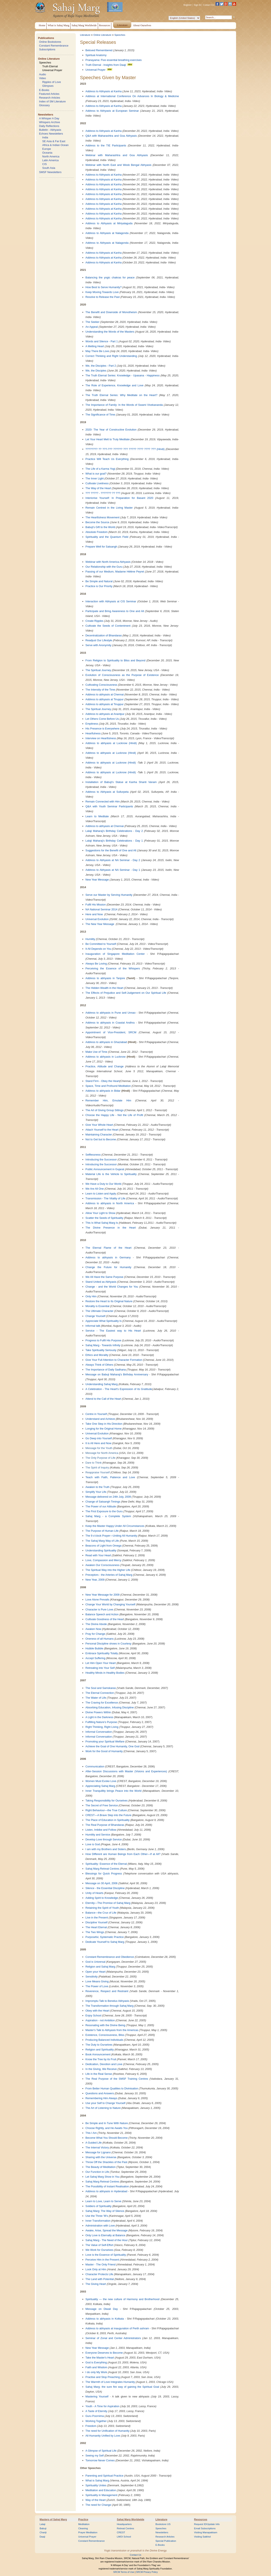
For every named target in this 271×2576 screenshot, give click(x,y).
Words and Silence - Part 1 (102, 341)
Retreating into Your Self (100, 1667)
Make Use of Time (96, 1051)
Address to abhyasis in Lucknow (106, 1056)
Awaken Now (94, 1629)
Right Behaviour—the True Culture (106, 1810)
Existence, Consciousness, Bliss (105, 2035)
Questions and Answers (100, 2093)
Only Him (91, 1296)
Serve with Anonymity (98, 645)
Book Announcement (98, 2054)
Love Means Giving (97, 1981)
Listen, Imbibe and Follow (101, 1829)
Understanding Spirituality (101, 1550)
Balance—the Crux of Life (101, 1912)
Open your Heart (96, 1971)
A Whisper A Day (49, 118)
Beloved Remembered (99, 50)
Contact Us (208, 5)
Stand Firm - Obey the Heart (103, 1081)
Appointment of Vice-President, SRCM (111, 1032)
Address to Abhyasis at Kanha (104, 91)
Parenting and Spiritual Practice (104, 2475)
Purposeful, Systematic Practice (105, 1937)
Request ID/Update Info (207, 2524)
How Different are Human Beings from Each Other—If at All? (123, 1854)
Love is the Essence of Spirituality (106, 2254)
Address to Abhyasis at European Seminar (112, 110)
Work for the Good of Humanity (104, 1751)
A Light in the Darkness (100, 1717)
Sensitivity (92, 1976)
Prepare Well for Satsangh (101, 546)
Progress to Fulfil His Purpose (103, 1340)
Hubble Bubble (94, 1648)
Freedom (91, 2425)
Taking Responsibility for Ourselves (107, 1800)
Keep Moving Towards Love (102, 292)
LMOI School (124, 2536)
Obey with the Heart (97, 2010)
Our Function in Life (97, 2171)
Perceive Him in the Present (102, 2259)
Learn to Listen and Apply (101, 1193)
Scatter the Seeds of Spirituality (104, 1217)
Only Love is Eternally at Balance (105, 2235)
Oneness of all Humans (100, 1638)
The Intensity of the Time (100, 689)
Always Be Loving (96, 963)
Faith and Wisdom (96, 2367)
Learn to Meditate (97, 816)
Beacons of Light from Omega (104, 1545)
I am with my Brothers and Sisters (106, 1849)
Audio (42, 74)
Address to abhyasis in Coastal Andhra (110, 1022)
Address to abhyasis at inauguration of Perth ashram (117, 2328)
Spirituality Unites (96, 2485)
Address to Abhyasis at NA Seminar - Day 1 (113, 869)
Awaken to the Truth (98, 1487)
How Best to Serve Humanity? (104, 287)
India (45, 137)
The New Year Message (100, 924)
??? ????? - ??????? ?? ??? (103, 493)
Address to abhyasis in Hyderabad (106, 2191)
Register (188, 5)
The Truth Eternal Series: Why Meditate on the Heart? (122, 395)
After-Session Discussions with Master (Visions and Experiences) (126, 1771)
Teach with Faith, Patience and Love (110, 1477)
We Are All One (95, 1188)
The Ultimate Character (100, 1311)
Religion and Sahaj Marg (100, 1966)
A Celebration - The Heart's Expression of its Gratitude (119, 1389)
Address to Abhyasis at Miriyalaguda (109, 223)
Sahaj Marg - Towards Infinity (103, 1345)
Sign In (197, 5)
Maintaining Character (99, 1134)
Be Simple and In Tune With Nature (107, 2123)
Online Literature (48, 58)
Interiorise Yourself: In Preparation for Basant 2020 (119, 498)
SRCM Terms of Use (123, 2572)
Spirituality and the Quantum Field (107, 536)
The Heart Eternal (96, 1927)
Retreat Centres (125, 2528)
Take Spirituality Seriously (101, 1350)
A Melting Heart (95, 346)
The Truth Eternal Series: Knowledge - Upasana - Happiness (123, 375)
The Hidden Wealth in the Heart (104, 987)
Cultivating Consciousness (101, 684)
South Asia (48, 167)
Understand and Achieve (100, 1418)
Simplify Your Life (96, 1491)
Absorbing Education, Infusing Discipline (110, 1707)
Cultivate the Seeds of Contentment (108, 625)
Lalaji (42, 2524)
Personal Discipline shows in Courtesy (108, 1643)
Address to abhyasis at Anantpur (105, 714)
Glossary (44, 105)
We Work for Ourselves (99, 2249)
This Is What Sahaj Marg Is (102, 1222)
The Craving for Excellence (102, 1702)
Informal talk (93, 1325)
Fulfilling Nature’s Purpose (101, 1722)
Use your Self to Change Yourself (106, 2103)
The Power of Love (97, 1986)
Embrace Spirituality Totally (102, 1653)
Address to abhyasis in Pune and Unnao (111, 1012)
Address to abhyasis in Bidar (103, 1090)
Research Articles (49, 97)
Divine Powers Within (98, 1712)
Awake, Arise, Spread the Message (107, 2230)
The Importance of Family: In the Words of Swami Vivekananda (124, 404)
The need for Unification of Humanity (108, 2430)
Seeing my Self (95, 2455)
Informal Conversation (99, 1731)
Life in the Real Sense (99, 2073)
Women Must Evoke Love (101, 1781)
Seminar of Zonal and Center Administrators (113, 2338)
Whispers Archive (49, 122)
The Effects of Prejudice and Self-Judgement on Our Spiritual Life (126, 992)
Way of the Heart (96, 2500)
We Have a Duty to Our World (104, 1183)
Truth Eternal (50, 66)
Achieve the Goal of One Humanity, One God (113, 1746)
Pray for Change (95, 1633)
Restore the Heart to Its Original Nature (109, 1301)
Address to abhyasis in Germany (108, 1257)
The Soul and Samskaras (101, 1688)
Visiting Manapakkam (205, 2532)
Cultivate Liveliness (97, 483)
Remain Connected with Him (103, 801)
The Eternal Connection (100, 1692)
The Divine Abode (97, 1624)
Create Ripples (95, 620)
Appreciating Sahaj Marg (101, 1786)
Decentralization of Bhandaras (104, 635)
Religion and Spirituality (100, 2049)
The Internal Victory (97, 2147)
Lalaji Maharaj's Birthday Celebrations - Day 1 (114, 840)
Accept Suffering (95, 1658)
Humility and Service (98, 1834)
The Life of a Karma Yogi (100, 468)
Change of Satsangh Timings (103, 1501)
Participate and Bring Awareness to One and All (115, 611)
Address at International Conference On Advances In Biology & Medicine (132, 96)
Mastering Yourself (97, 2396)
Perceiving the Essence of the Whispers (113, 968)
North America (50, 156)
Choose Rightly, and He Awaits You (107, 2128)
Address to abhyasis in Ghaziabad (106, 1042)
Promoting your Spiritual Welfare (105, 1741)
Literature (85, 35)
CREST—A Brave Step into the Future (108, 1815)
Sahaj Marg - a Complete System (108, 1516)
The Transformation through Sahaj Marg (110, 2005)
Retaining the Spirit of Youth (102, 1907)
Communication (95, 1766)
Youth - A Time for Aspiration (102, 2406)
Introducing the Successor (101, 1159)
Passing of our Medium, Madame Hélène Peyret (115, 571)
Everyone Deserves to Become (104, 2352)
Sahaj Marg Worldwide (130, 2519)
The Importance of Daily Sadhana (106, 1369)
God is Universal (95, 1961)
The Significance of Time (100, 414)
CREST (121, 2532)
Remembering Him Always (101, 2098)
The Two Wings (95, 1932)
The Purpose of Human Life (102, 1530)
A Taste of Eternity (96, 2411)
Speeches (45, 62)
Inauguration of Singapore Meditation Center (115, 953)
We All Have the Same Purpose (104, 1276)
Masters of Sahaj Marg (53, 2519)
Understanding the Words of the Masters (110, 331)
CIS (44, 164)
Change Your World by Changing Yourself (110, 1604)
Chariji (43, 2532)
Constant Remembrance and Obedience (110, 1956)
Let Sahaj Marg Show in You (103, 2176)
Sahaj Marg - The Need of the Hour (107, 2240)
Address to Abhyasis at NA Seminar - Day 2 (113, 860)
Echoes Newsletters (51, 133)
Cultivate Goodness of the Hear (104, 1619)
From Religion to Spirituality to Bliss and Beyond (115, 660)
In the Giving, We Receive (101, 2069)
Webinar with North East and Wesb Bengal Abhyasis (119, 165)
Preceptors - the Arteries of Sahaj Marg (109, 1574)
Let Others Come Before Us (102, 718)
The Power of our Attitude (101, 1506)
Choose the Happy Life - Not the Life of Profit (114, 1115)
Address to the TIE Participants (106, 145)
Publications (46, 38)
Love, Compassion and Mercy (103, 1560)
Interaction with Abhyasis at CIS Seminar (111, 601)
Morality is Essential (98, 1306)
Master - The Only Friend (101, 2264)
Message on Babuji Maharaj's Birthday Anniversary (117, 1374)
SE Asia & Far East (53, 141)
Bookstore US (162, 2524)
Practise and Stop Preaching (103, 2377)
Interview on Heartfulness (101, 738)
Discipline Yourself (97, 1922)
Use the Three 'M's (97, 2215)
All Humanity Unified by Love (103, 2435)
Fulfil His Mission (96, 904)
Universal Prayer (52, 70)
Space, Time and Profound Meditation (108, 1085)
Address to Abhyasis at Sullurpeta (107, 791)
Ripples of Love (51, 82)
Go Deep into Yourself (99, 1438)
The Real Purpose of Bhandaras (105, 1824)
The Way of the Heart (98, 488)
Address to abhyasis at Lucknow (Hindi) (111, 743)
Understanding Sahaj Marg (102, 1384)
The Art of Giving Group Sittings (105, 1110)
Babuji (43, 2528)
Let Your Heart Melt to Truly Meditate (108, 439)
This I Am (91, 2132)
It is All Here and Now (98, 1443)
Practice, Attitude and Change (105, 1066)
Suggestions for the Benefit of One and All (111, 850)
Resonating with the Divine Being (105, 2025)
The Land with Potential (100, 2279)
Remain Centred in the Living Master (109, 507)
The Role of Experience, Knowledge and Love (115, 385)
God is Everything (96, 2362)
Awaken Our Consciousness (103, 1565)
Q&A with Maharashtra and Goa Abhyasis (111, 135)
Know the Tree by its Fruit (101, 2059)
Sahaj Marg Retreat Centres (102, 1868)
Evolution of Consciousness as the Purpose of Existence (122, 675)
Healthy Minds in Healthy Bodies (105, 1672)
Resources (200, 2519)
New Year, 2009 (95, 1579)
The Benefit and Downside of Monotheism (111, 312)
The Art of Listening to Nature (103, 2108)
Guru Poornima (95, 2416)
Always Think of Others (99, 1364)
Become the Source (97, 522)
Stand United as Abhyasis (101, 1281)
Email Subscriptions (205, 2528)
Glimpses (47, 85)
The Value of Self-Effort (99, 2245)
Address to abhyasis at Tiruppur (105, 699)
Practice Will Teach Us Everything (107, 459)
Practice (83, 2519)
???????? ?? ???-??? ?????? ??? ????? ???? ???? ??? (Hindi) (125, 449)
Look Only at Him (96, 2269)
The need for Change (98, 2504)
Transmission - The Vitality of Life (105, 1198)
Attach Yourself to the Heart (102, 1129)
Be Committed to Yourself (101, 943)
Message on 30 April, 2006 (102, 1883)
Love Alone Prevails (97, 1599)
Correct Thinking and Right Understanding (111, 356)
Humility (90, 939)
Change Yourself (95, 1316)
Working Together (96, 2421)
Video (42, 78)
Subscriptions (47, 49)
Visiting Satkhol (202, 2536)
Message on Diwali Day (102, 2308)
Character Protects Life (99, 2274)
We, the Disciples (96, 370)
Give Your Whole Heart (99, 1124)
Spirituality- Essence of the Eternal (106, 1863)
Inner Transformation (98, 2220)
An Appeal (92, 326)
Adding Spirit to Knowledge (102, 1897)
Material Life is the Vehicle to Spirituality (111, 1174)
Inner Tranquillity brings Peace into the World (113, 1790)
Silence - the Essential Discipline (105, 1888)
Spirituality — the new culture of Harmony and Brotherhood (123, 2299)
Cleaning (83, 2528)
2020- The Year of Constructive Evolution (111, 429)
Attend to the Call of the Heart (103, 1398)
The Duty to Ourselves (99, 2044)
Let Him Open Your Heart (101, 1663)
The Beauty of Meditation (101, 2167)
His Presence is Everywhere (102, 728)
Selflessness (93, 1154)
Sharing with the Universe (101, 2157)
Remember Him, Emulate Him (108, 1100)
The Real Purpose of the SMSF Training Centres (117, 2078)
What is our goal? (96, 473)
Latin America (50, 160)
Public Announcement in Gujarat (105, 1169)
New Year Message (97, 879)
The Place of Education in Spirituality (108, 1820)
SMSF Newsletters (50, 172)
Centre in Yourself (96, 1414)
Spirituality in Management (102, 2495)
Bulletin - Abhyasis (50, 129)
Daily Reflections (49, 126)
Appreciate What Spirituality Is (104, 1320)
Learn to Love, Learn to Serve (103, 2201)
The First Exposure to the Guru (104, 1511)
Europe (46, 148)
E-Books (44, 90)
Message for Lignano (98, 2152)
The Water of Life (96, 1697)
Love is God (93, 1844)
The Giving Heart (96, 2284)
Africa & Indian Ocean (55, 145)
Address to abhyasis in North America (110, 1203)
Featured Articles (49, 93)
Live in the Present (97, 1917)
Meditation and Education (101, 2490)
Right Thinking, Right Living (102, 1726)
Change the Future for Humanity (110, 1267)
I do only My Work (96, 2372)
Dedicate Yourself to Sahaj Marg (105, 1941)
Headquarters (124, 2524)
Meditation (83, 2524)
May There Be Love (97, 351)
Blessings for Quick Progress (104, 1873)
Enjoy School (93, 2015)
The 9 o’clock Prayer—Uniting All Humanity (111, 1535)
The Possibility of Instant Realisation (107, 2186)
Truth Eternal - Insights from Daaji (106, 64)
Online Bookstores (50, 41)
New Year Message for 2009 (103, 1594)
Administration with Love (100, 2225)
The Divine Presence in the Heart (111, 1227)
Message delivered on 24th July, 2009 (108, 1496)
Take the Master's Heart (100, 2357)
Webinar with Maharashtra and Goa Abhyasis (117, 155)
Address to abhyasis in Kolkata (105, 2318)
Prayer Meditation (87, 2532)
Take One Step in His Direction (104, 1423)
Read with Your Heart (98, 1555)
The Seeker (93, 321)
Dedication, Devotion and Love (104, 2064)
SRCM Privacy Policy (147, 2572)
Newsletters (45, 114)
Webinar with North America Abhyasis (108, 561)
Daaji (42, 2536)
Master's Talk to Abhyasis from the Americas (112, 2030)
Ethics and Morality (97, 1355)
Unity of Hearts (95, 1893)
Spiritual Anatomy (96, 55)
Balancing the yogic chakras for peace (110, 277)
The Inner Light (95, 478)
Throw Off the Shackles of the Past (106, 2162)
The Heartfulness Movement (103, 517)
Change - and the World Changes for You (112, 1286)
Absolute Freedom (97, 532)
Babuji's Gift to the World (100, 527)
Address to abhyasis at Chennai (105, 694)
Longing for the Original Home (104, 1428)
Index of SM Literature (52, 101)
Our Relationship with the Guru (104, 566)
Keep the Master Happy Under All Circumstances (115, 1525)
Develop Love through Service (104, 1839)
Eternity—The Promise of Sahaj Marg (108, 1902)
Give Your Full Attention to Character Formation (114, 1359)
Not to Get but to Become (101, 1139)
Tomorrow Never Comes (100, 2460)
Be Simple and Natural (99, 581)
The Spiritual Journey (98, 670)
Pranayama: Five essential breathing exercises (114, 60)
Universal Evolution (97, 919)
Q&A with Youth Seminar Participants (109, 806)
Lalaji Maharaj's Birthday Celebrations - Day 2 (114, 831)
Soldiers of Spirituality (99, 2206)
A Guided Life (94, 2142)
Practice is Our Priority (99, 586)
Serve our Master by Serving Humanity (109, 894)
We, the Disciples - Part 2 (101, 365)
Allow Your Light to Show (100, 1213)
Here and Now (94, 914)
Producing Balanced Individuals (104, 2039)
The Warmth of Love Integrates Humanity (110, 2381)
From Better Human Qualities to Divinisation (112, 2088)
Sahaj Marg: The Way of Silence (105, 2211)
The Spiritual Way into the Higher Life (108, 1569)
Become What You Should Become (107, 2137)
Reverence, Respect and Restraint (107, 1991)
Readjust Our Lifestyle (99, 640)
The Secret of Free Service (102, 1805)
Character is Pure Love (99, 1609)
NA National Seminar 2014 (102, 909)
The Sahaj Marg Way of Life (102, 1540)
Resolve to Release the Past (103, 297)
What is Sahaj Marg (97, 2480)
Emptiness (92, 723)
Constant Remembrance (53, 45)
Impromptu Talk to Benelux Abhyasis (107, 2000)
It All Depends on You (98, 948)
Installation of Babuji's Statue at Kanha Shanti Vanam (121, 782)
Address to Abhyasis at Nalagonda (107, 233)
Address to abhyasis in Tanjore (105, 978)
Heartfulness (93, 733)
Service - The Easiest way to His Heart (113, 1330)
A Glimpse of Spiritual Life (101, 2450)
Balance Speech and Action (102, 1614)
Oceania (47, 152)
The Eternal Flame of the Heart (108, 1247)
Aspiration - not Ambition (100, 2020)
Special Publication (165, 2541)
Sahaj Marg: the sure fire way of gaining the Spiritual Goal (122, 2386)
